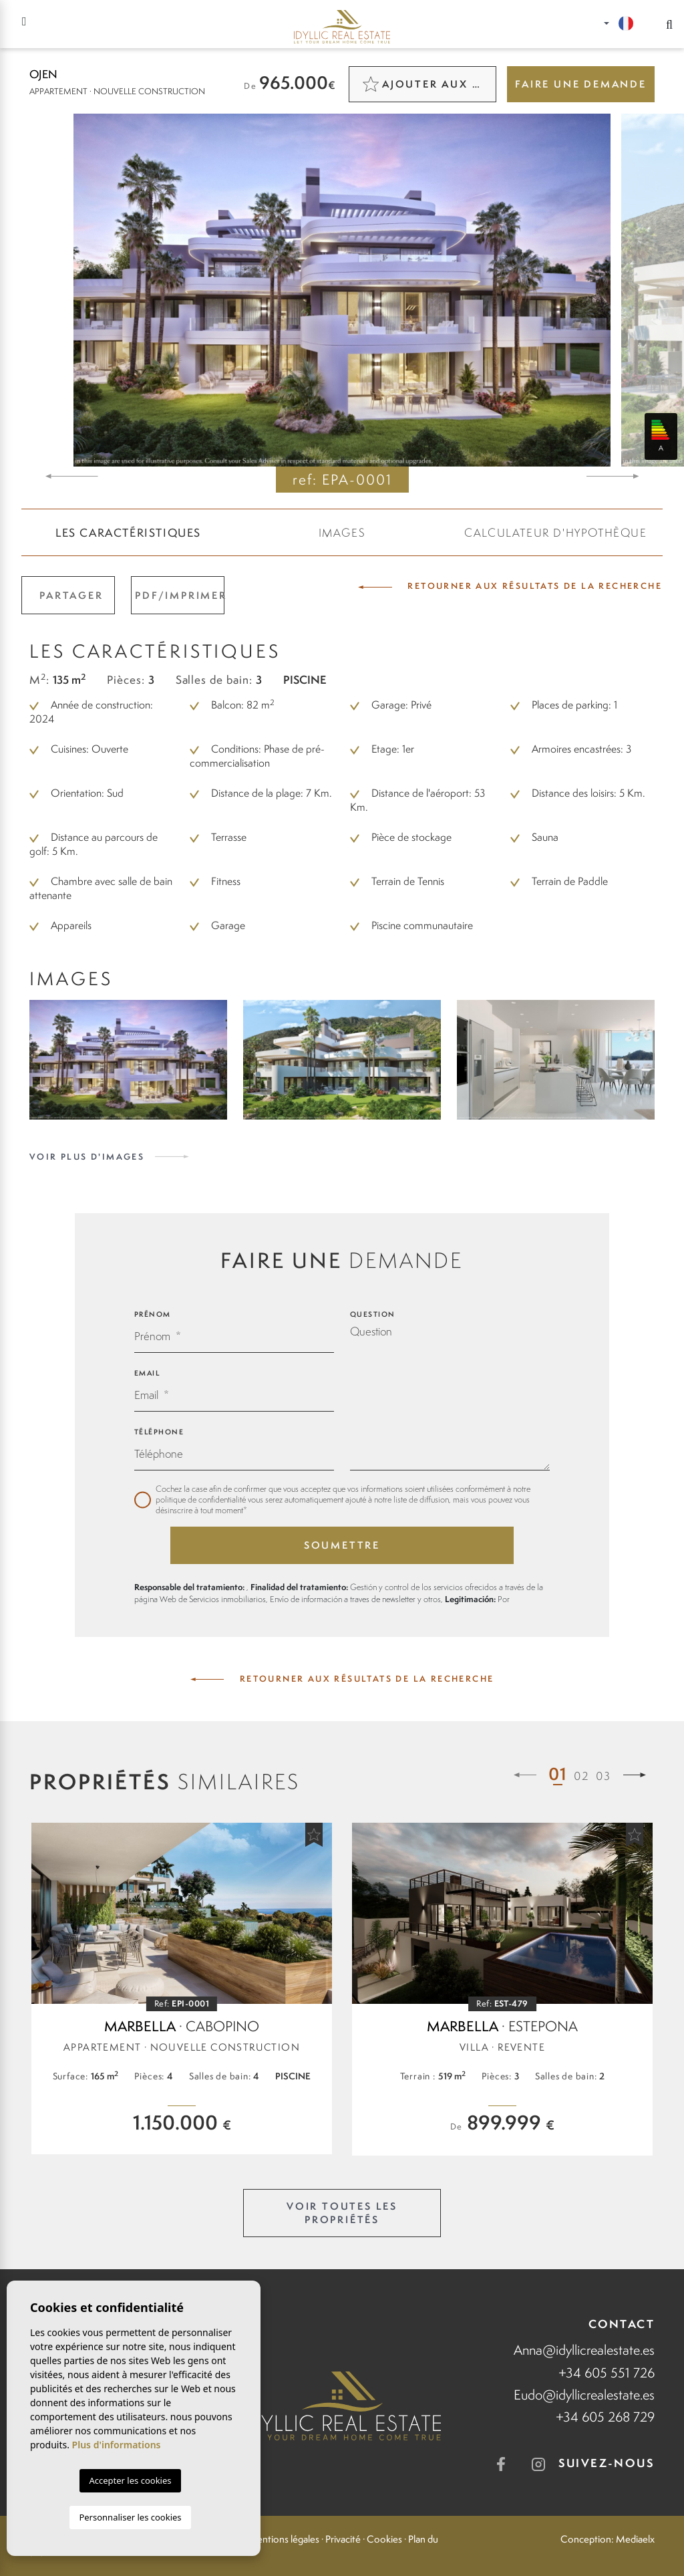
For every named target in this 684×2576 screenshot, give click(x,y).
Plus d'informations (116, 2444)
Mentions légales (283, 2539)
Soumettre (342, 1545)
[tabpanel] (181, 1988)
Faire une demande (581, 84)
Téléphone (159, 1431)
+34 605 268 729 (605, 2417)
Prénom (152, 1314)
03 (603, 1776)
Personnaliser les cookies (130, 2517)
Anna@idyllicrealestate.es (584, 2350)
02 (581, 1776)
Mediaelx (635, 2539)
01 (557, 1773)
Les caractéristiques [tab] (128, 532)
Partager (71, 595)
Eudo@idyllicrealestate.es (584, 2395)
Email (147, 1373)
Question (372, 1314)
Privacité (343, 2539)
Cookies (384, 2539)
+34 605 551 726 (606, 2372)
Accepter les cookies (130, 2480)
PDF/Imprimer (179, 595)
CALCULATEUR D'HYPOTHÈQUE (555, 532)
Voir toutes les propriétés (342, 2212)
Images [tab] (342, 532)
